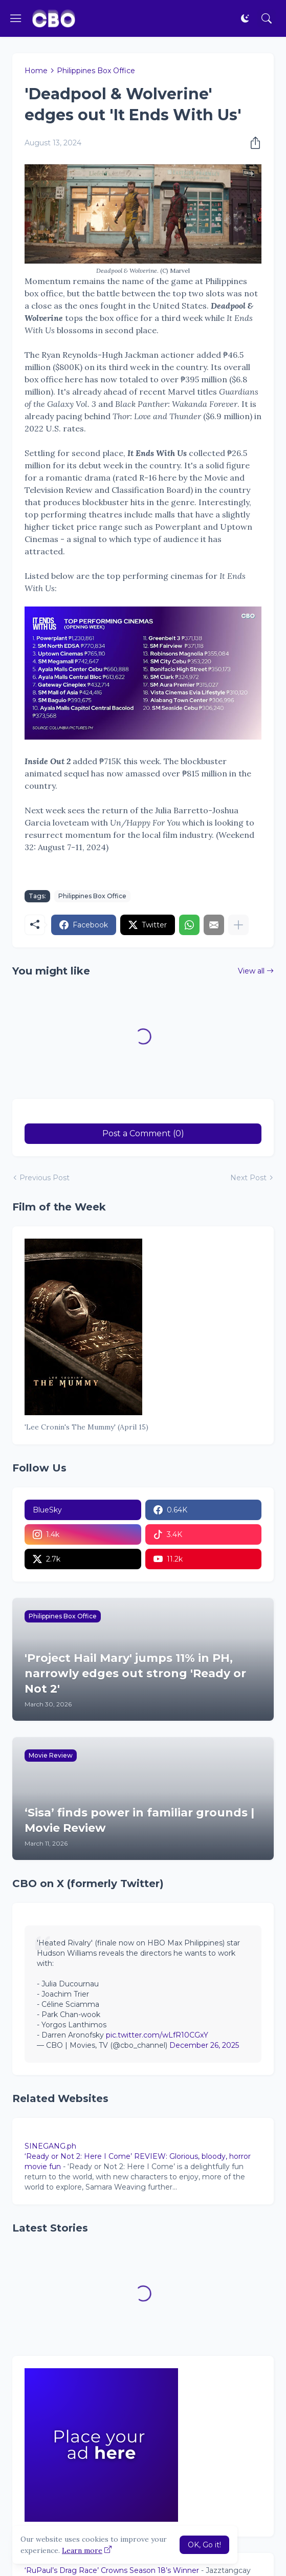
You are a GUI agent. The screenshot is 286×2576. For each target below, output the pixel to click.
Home (36, 70)
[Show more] (238, 925)
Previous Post (44, 1177)
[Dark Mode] (245, 18)
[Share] (252, 143)
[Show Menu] (16, 18)
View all (251, 971)
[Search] (266, 18)
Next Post (248, 1177)
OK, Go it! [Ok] (204, 2544)
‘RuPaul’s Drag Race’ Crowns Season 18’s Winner (112, 2570)
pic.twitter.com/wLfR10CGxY (157, 2035)
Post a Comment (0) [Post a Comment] (143, 1133)
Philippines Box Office (96, 70)
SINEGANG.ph (50, 2146)
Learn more (82, 2550)
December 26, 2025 (204, 2045)
